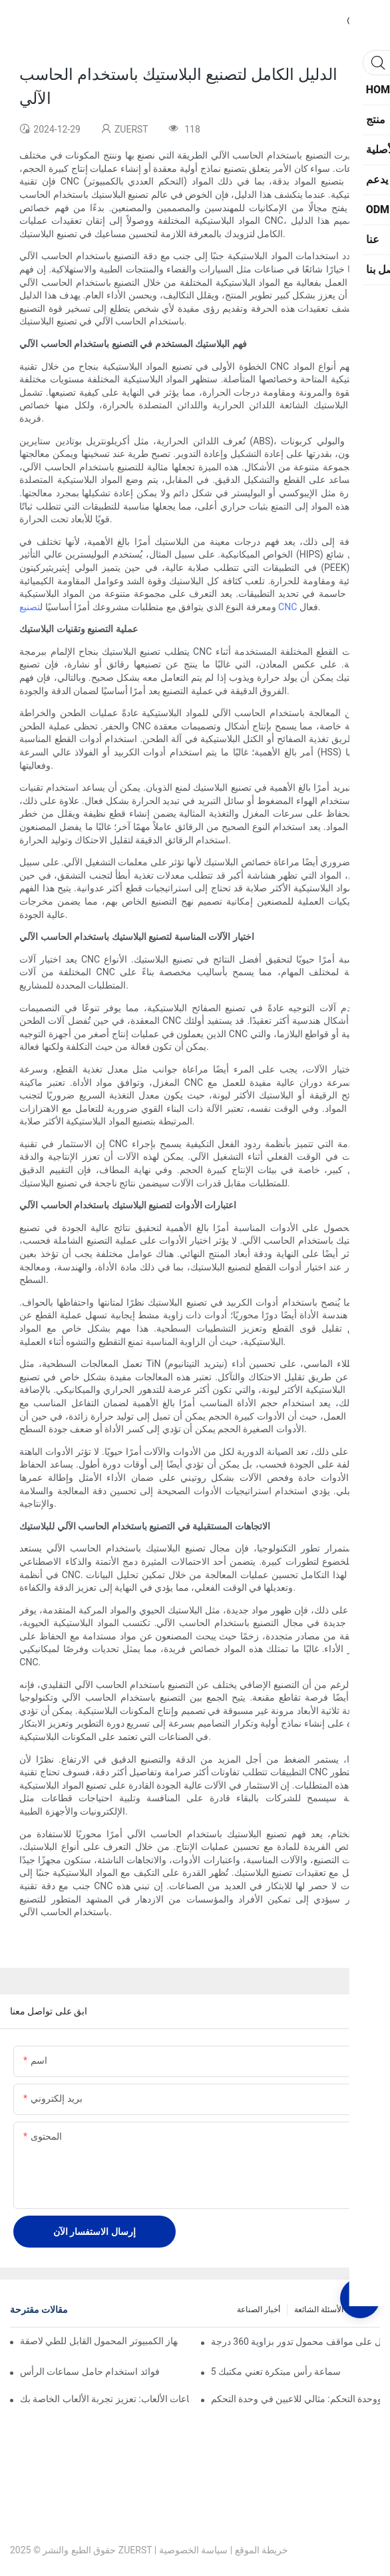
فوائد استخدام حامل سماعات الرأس (90, 2371)
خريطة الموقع (261, 2550)
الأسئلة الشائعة (318, 2309)
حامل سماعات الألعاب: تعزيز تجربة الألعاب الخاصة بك (104, 2398)
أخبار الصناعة (258, 2309)
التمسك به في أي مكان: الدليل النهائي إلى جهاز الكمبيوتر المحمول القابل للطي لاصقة (99, 2341)
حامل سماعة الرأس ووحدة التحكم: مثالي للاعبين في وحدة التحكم (295, 2398)
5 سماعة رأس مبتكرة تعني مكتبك (276, 2371)
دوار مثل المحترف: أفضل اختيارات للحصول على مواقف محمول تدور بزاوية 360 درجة (295, 2341)
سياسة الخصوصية (193, 2550)
